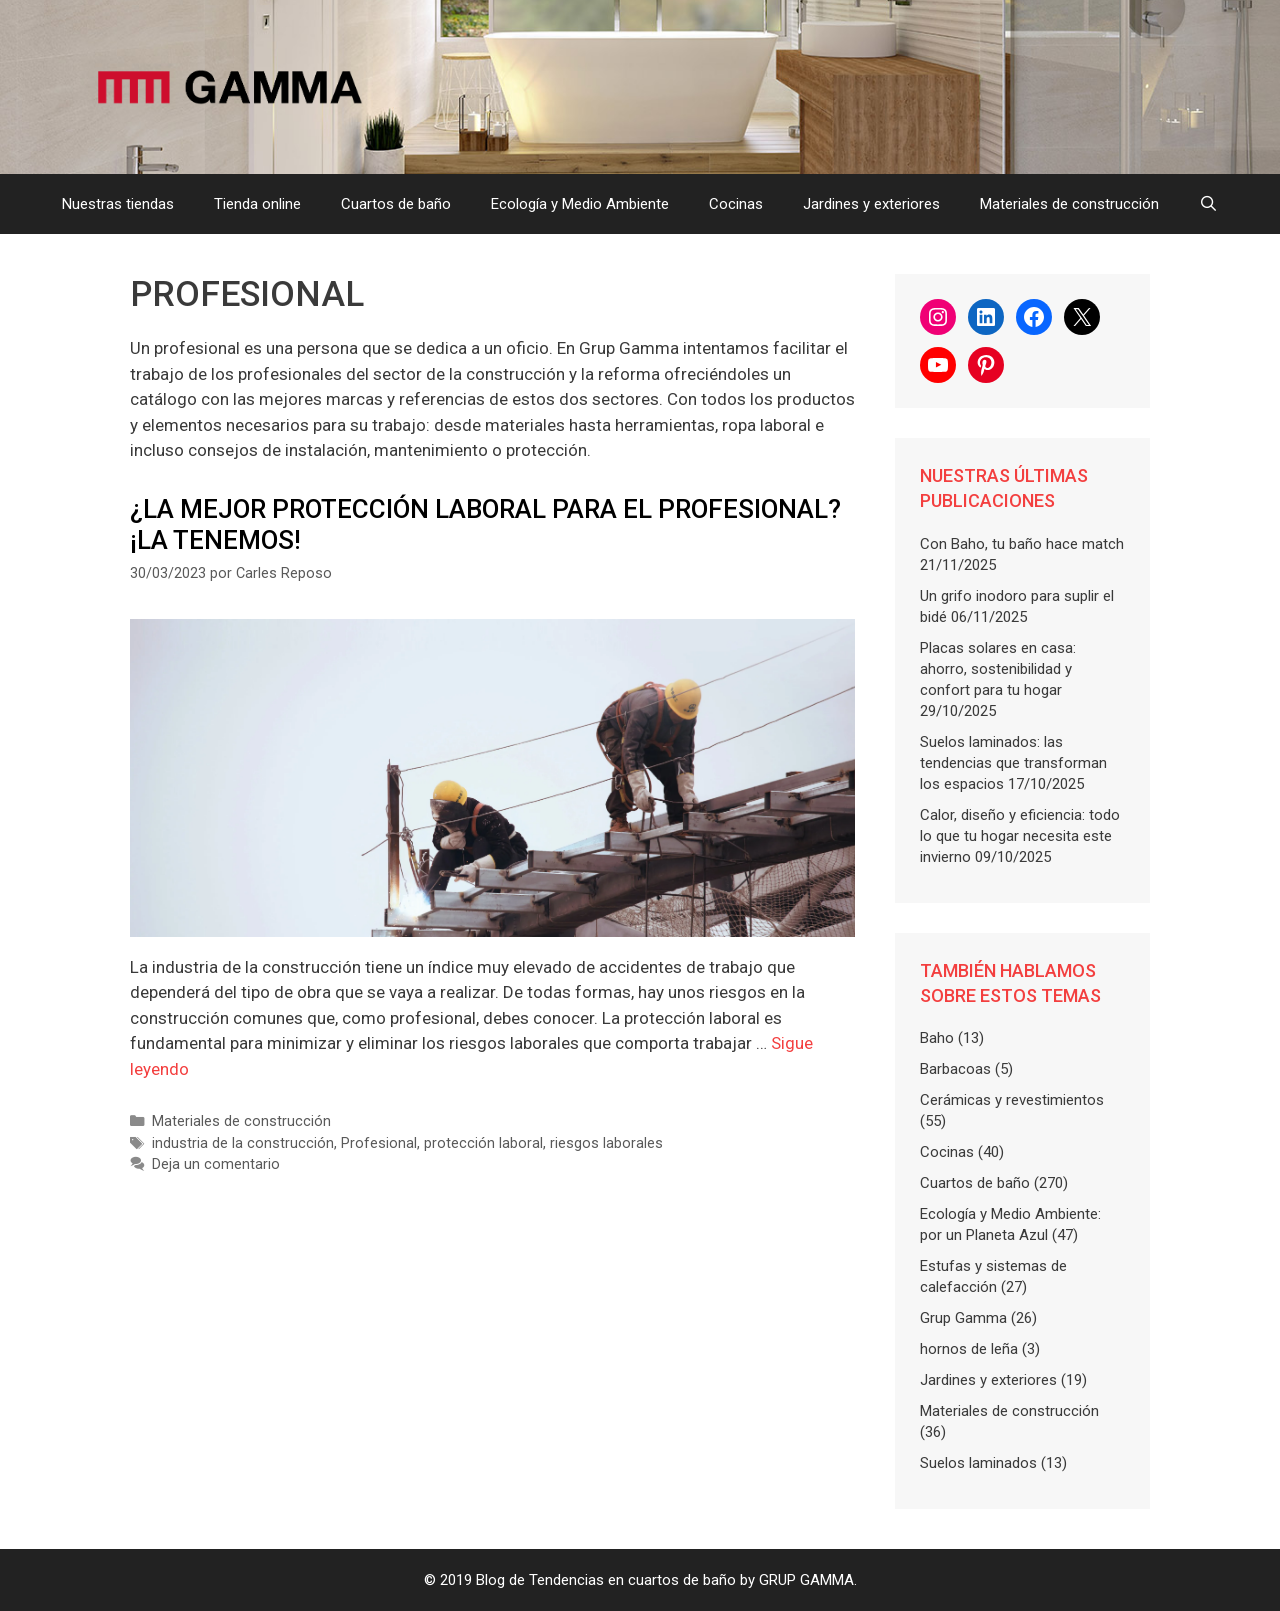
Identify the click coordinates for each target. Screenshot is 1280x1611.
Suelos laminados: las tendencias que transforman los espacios (1013, 763)
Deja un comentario (216, 1164)
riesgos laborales (606, 1143)
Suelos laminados (978, 1463)
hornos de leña (969, 1349)
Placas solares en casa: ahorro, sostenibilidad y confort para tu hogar (998, 669)
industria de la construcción (243, 1143)
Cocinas (736, 204)
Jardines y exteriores (871, 204)
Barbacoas (955, 1069)
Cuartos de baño (396, 204)
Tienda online (257, 204)
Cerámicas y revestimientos (1012, 1100)
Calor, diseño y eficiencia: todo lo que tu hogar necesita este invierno (1020, 836)
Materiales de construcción (1069, 204)
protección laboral (483, 1143)
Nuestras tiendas (118, 204)
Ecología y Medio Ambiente (580, 204)
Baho (937, 1038)
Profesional (379, 1143)
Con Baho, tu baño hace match (1022, 544)
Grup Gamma (963, 1318)
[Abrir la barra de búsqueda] (1208, 204)
